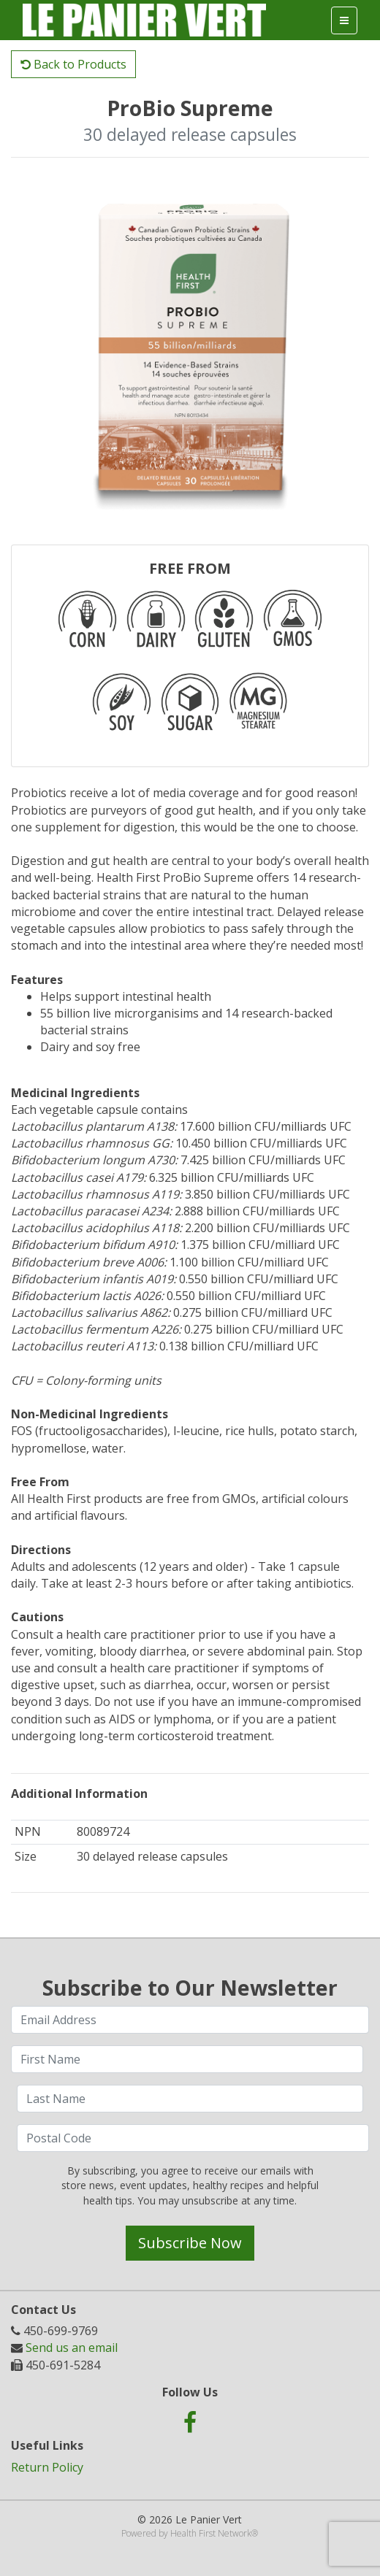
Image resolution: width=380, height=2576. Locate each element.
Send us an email (72, 2347)
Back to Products (73, 64)
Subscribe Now (190, 2243)
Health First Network (210, 2533)
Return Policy (47, 2467)
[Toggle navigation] (344, 20)
